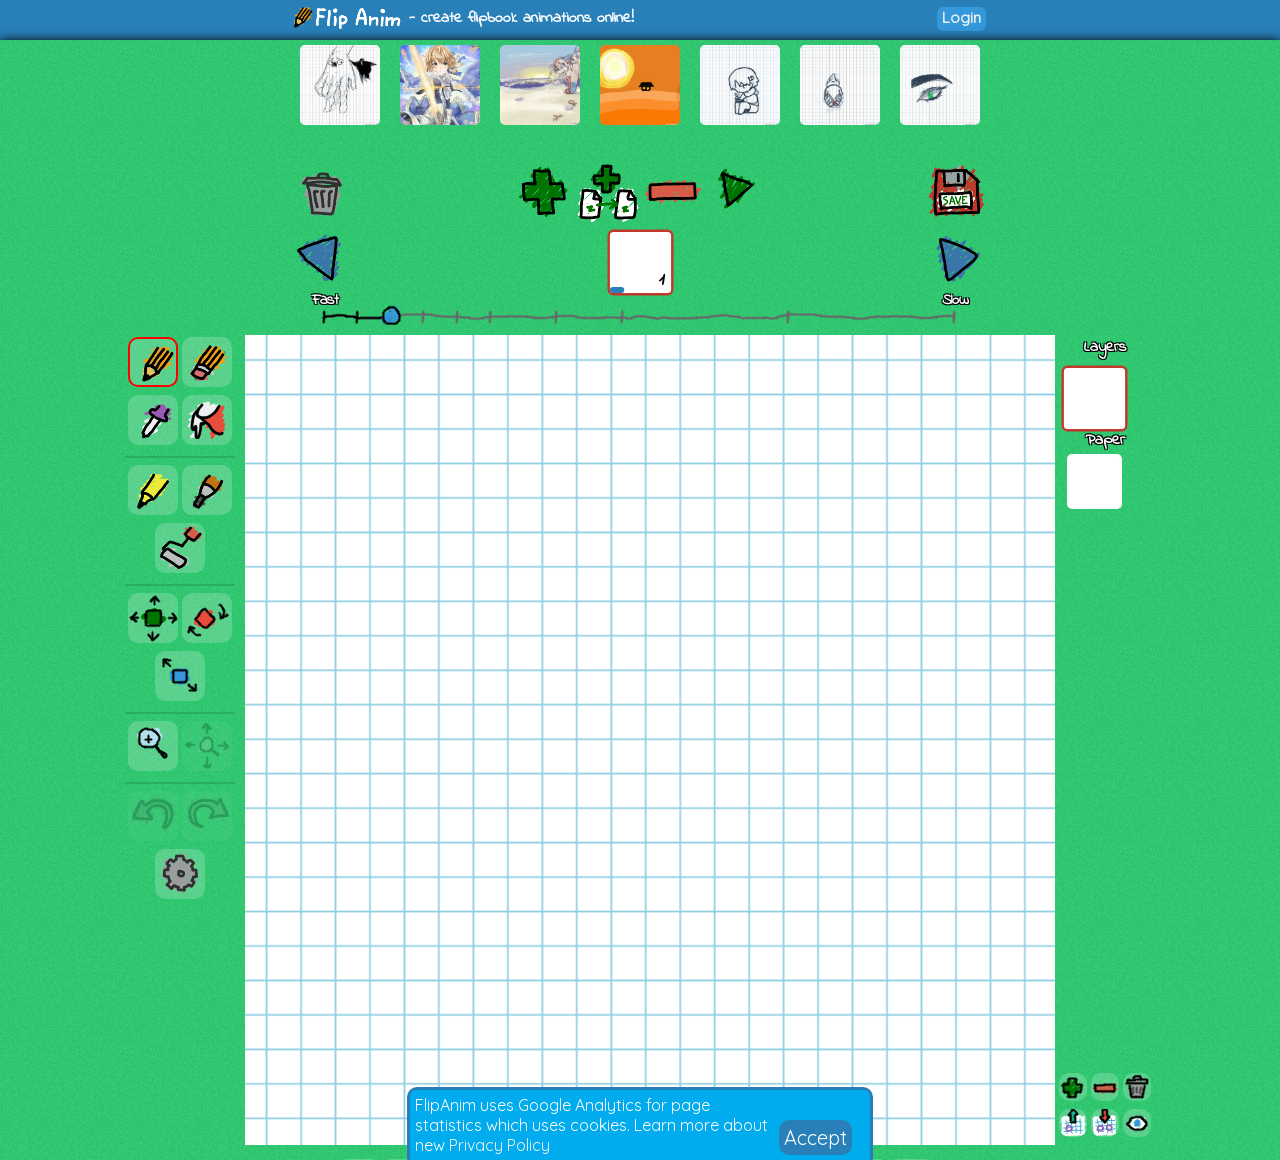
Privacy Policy (499, 1145)
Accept (815, 1137)
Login (961, 17)
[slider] (391, 315)
